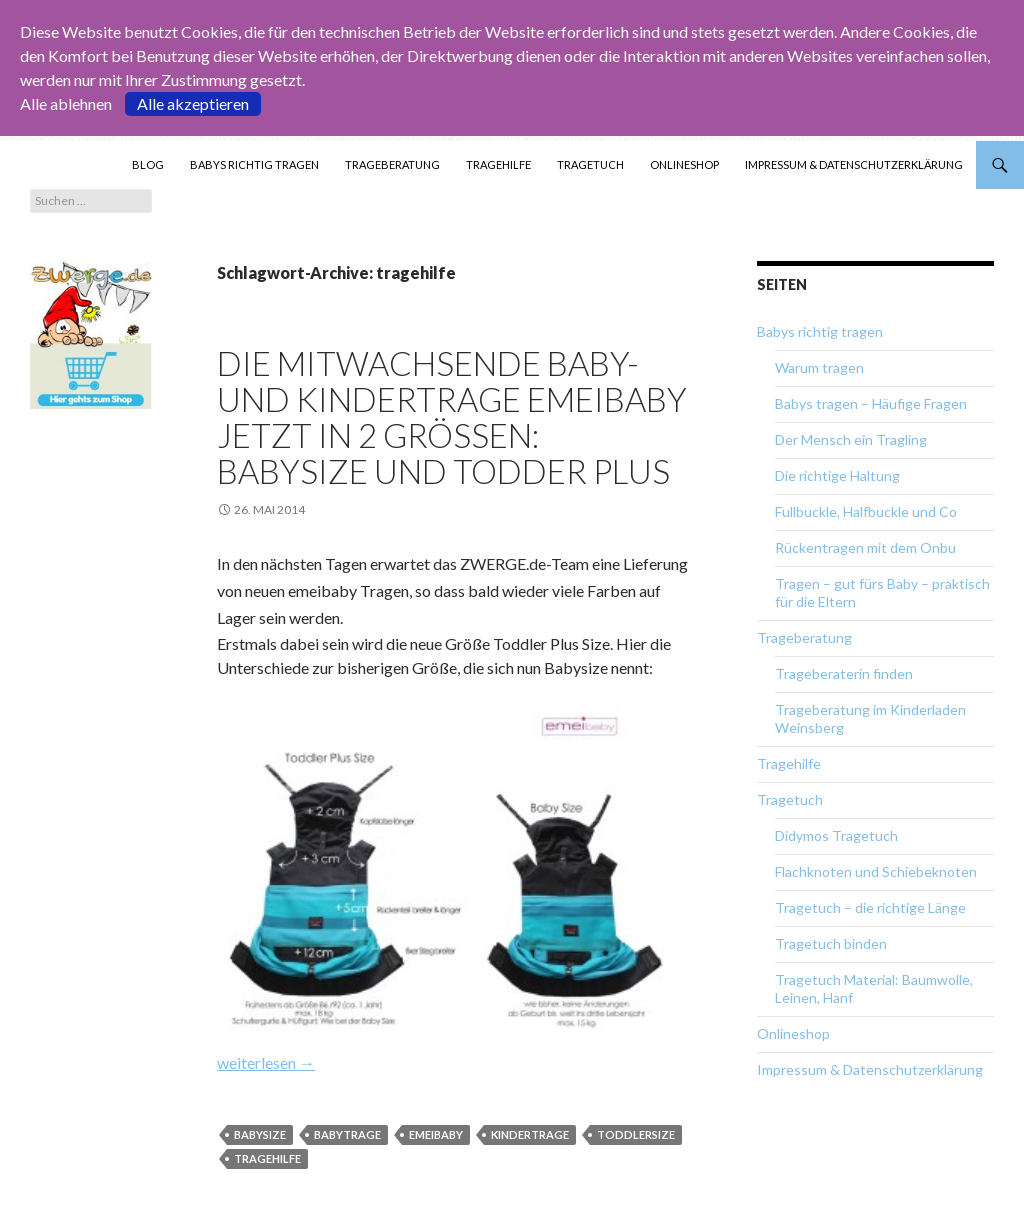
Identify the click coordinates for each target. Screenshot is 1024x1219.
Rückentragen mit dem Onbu (865, 547)
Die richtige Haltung (837, 475)
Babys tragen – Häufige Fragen (871, 403)
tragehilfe (267, 1158)
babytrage (347, 1134)
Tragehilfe (498, 164)
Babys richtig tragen (254, 164)
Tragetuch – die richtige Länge (870, 907)
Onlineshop (684, 164)
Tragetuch (590, 164)
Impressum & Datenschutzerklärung (854, 164)
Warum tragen (819, 367)
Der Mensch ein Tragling (851, 439)
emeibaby (436, 1134)
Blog (148, 164)
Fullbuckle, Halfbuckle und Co (866, 511)
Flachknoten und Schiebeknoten (876, 871)
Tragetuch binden (831, 943)
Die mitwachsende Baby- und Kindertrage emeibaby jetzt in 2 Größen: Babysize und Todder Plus (452, 417)
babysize (260, 1134)
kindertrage (530, 1134)
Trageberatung (392, 164)
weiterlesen (266, 1062)
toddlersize (636, 1134)
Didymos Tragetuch (836, 835)
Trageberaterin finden (844, 673)
